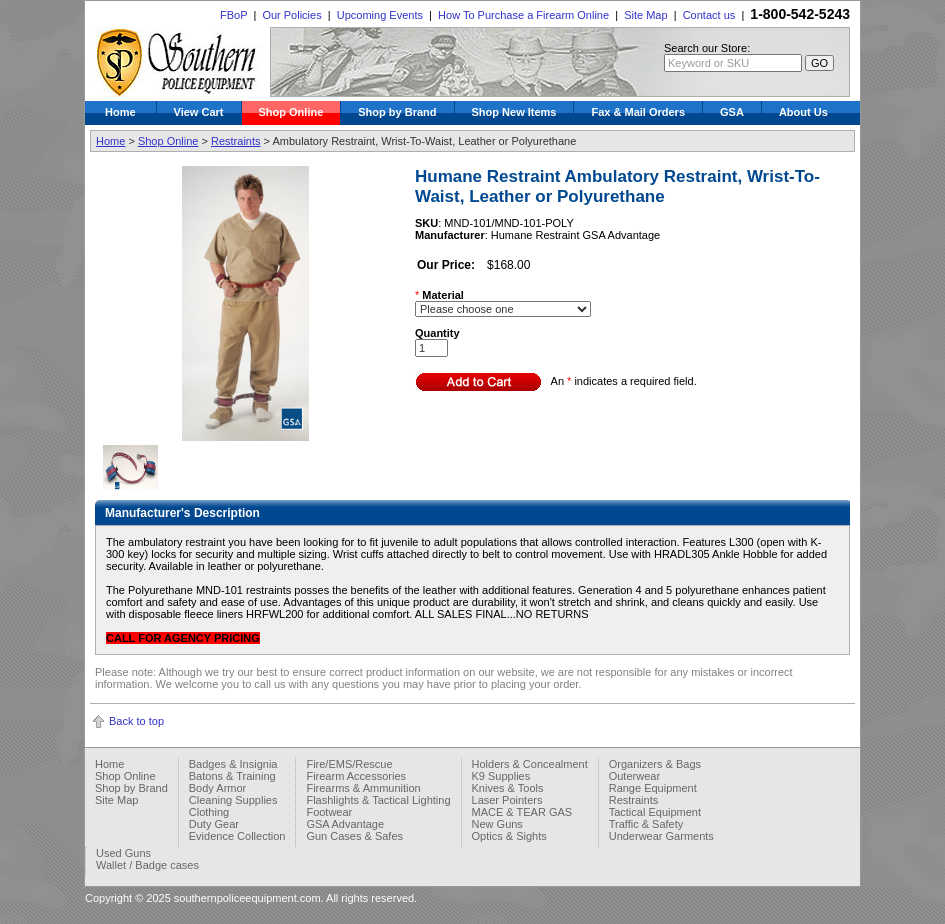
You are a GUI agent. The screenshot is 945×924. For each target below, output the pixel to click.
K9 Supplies (501, 776)
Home (120, 112)
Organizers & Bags (655, 764)
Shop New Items (514, 112)
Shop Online (291, 112)
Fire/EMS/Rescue (349, 764)
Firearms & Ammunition (363, 788)
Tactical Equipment (655, 812)
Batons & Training (232, 776)
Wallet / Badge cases (147, 865)
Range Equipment (653, 788)
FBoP (233, 15)
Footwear (329, 812)
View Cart (199, 112)
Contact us (709, 15)
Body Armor (217, 788)
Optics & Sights (509, 836)
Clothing (209, 812)
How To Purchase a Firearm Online (523, 15)
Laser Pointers (507, 800)
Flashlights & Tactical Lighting (378, 800)
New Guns (497, 824)
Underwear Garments (661, 836)
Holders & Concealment (530, 764)
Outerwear (634, 776)
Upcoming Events (380, 15)
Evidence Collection (237, 836)
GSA (732, 112)
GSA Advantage (345, 824)
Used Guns (123, 853)
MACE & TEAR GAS (522, 812)
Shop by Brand (397, 112)
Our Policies (291, 15)
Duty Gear (214, 824)
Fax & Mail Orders (638, 112)
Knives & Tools (508, 788)
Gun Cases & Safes (354, 836)
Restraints (236, 141)
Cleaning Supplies (233, 800)
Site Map (645, 15)
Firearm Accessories (356, 776)
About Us (803, 112)
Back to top (136, 721)
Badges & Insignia (233, 764)
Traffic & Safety (646, 824)
